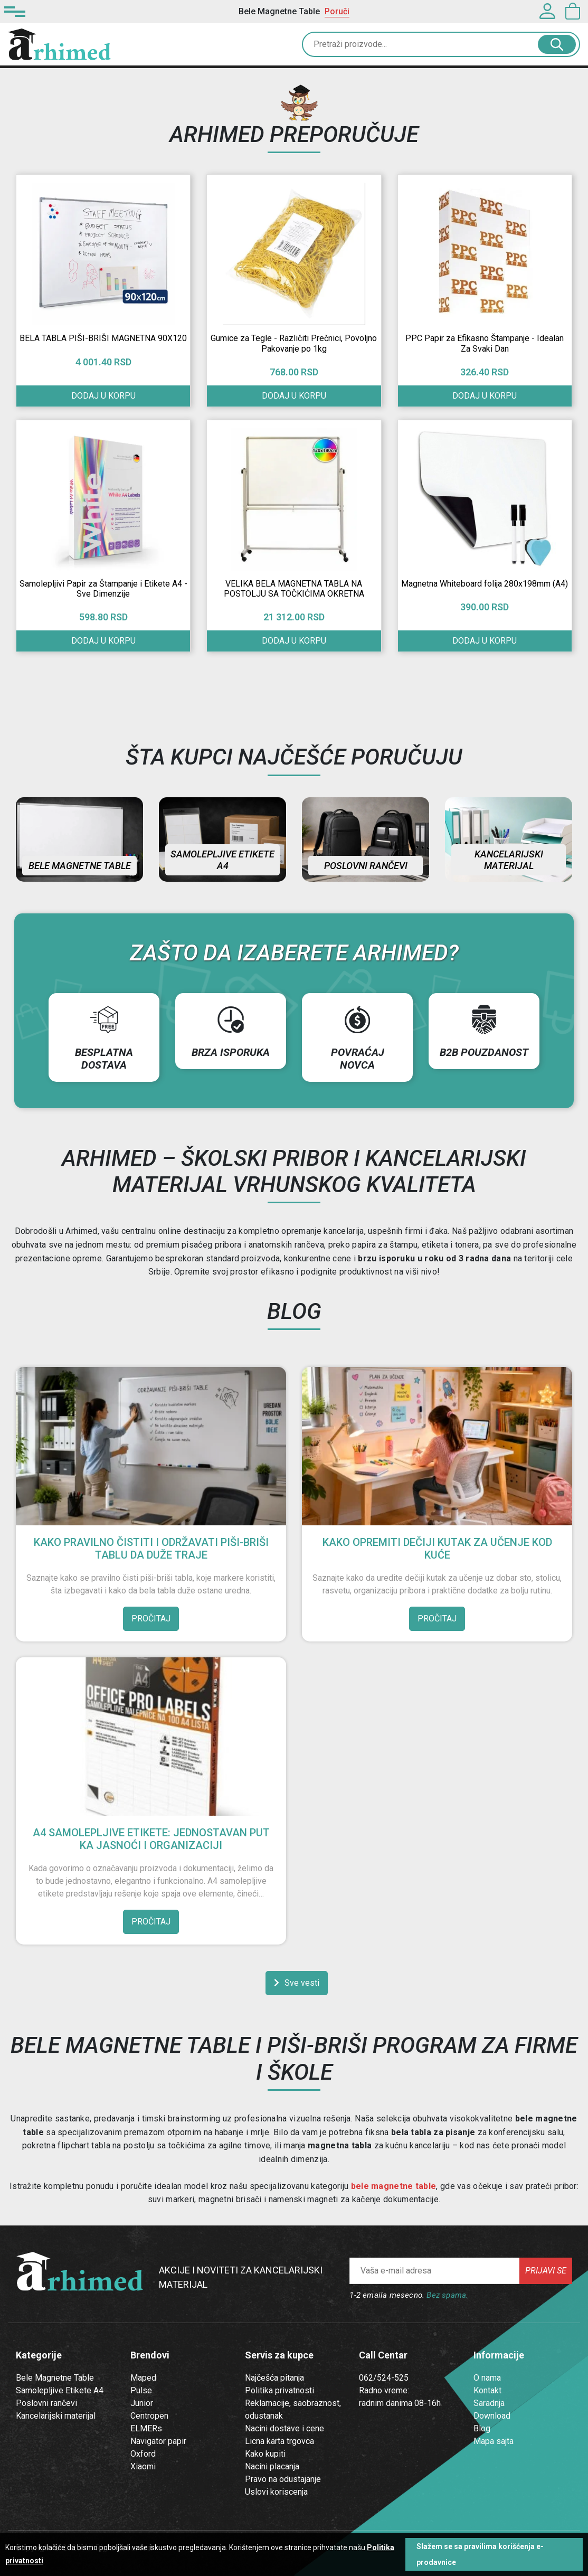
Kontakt (487, 2390)
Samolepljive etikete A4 (222, 859)
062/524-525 (384, 2378)
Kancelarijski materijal (509, 859)
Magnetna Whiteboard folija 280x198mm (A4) (484, 584)
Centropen (149, 2416)
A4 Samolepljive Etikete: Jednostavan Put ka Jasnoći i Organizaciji (151, 1839)
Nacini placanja (272, 2466)
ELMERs (146, 2428)
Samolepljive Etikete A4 (59, 2390)
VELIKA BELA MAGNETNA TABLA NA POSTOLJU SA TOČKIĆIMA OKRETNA (294, 589)
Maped (143, 2378)
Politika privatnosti (279, 2390)
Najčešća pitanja (274, 2378)
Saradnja (489, 2403)
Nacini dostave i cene (284, 2428)
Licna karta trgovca (279, 2441)
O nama (487, 2378)
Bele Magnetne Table (55, 2378)
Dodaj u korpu (294, 396)
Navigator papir (158, 2441)
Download (491, 2416)
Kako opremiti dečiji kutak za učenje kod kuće (437, 1548)
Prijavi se (545, 2271)
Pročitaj (150, 1618)
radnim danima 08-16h (400, 2403)
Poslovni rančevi (365, 865)
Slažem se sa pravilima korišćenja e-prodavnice (480, 2554)
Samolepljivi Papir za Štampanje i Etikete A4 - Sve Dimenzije (103, 589)
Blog (481, 2428)
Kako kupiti (265, 2454)
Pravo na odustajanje (283, 2479)
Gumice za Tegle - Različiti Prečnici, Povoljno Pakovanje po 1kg (294, 343)
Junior (141, 2403)
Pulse (141, 2390)
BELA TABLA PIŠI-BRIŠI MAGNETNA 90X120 (103, 338)
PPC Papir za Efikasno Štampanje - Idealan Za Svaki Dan (484, 343)
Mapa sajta (493, 2441)
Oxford (143, 2454)
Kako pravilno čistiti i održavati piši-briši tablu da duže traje (151, 1548)
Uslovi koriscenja (276, 2492)
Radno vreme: (384, 2390)
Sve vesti (296, 1983)
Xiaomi (143, 2466)
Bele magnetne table (80, 865)
